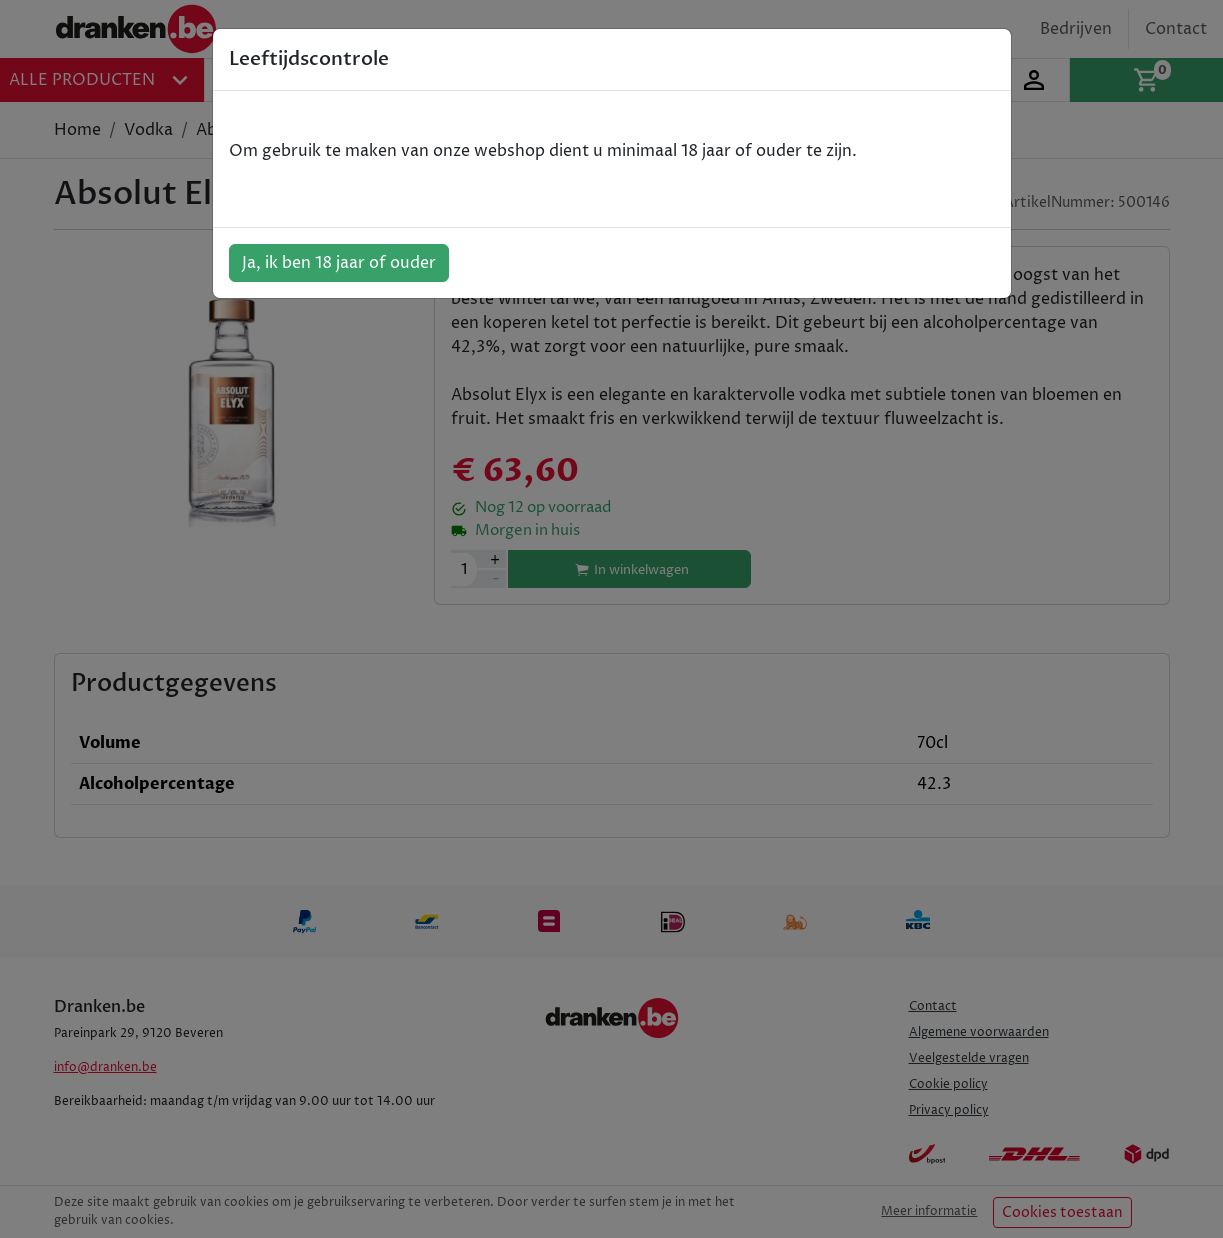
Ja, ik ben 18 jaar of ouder (339, 263)
